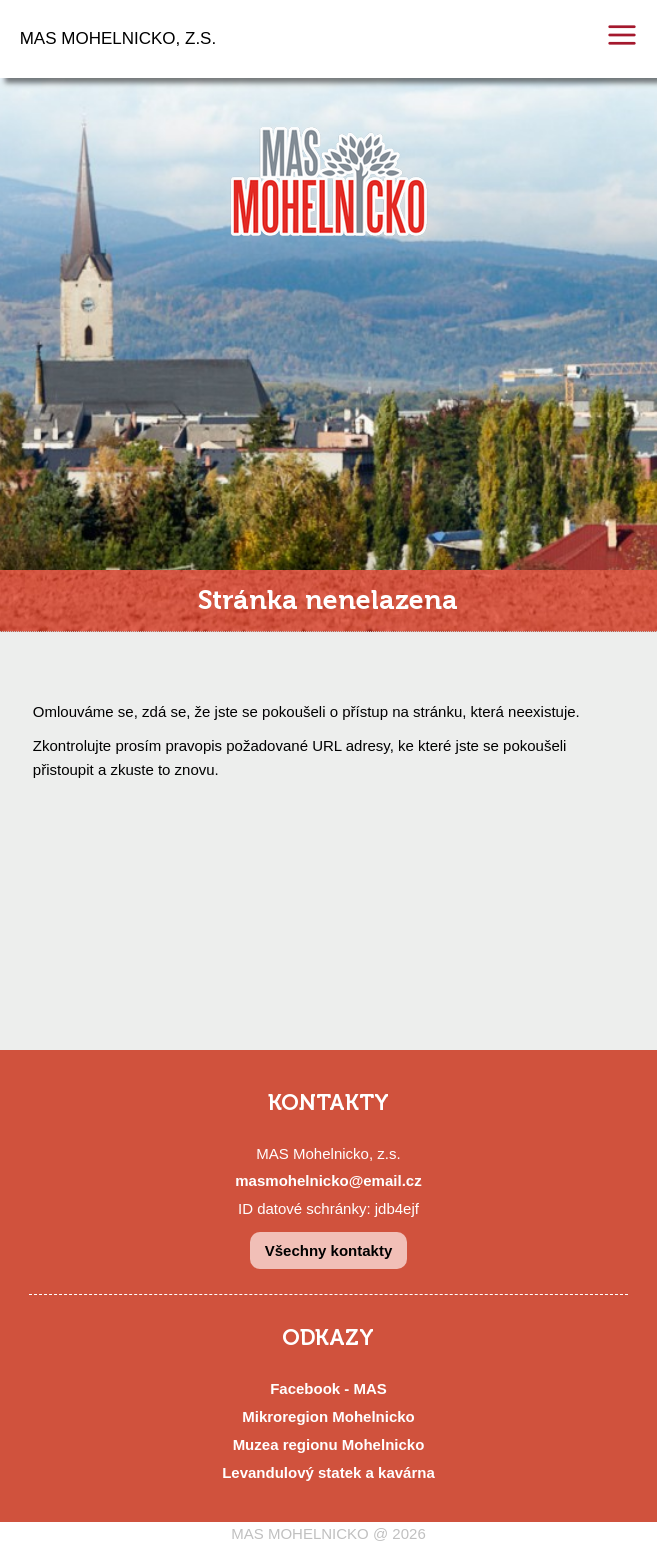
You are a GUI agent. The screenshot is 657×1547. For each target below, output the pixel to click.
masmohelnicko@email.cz (328, 1180)
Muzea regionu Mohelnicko (329, 1444)
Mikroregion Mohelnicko (328, 1416)
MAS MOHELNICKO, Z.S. (118, 38)
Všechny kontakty (329, 1250)
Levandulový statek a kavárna (328, 1472)
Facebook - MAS (328, 1388)
